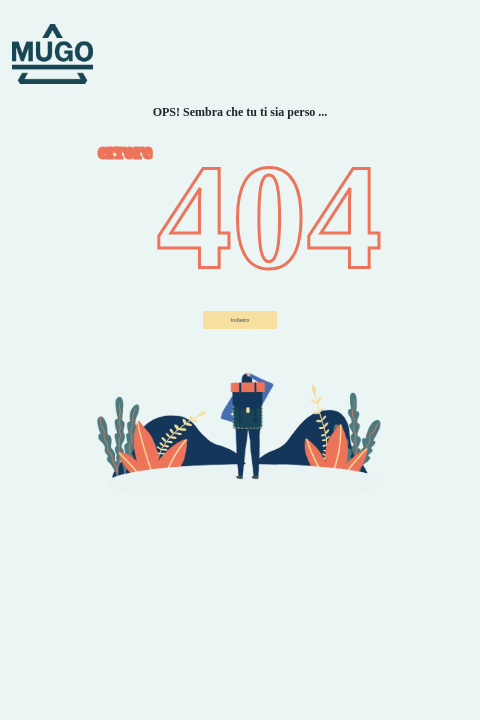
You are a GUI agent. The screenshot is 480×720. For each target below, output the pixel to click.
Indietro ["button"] (240, 320)
